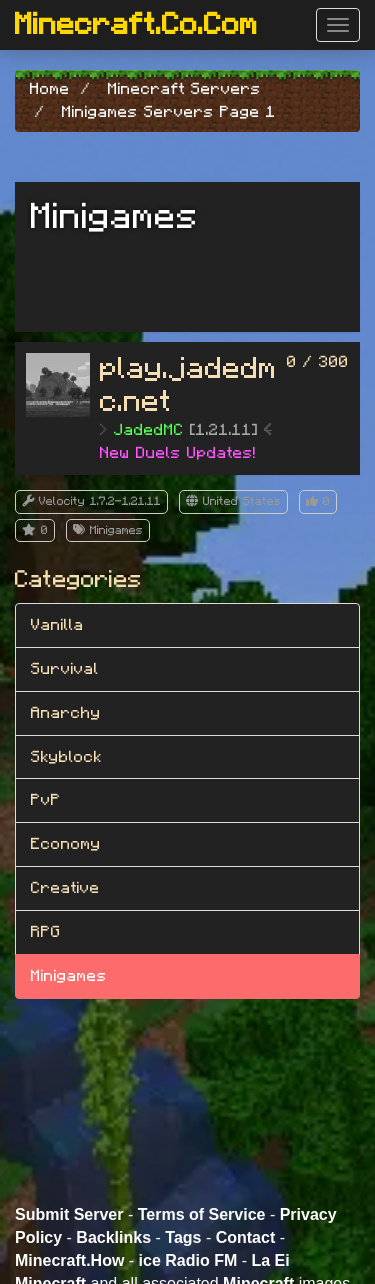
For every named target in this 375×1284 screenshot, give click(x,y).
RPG (46, 932)
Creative (65, 888)
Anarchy (66, 713)
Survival (65, 669)
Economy (66, 844)
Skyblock (66, 757)
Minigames (69, 976)
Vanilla (57, 625)
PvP (46, 800)
